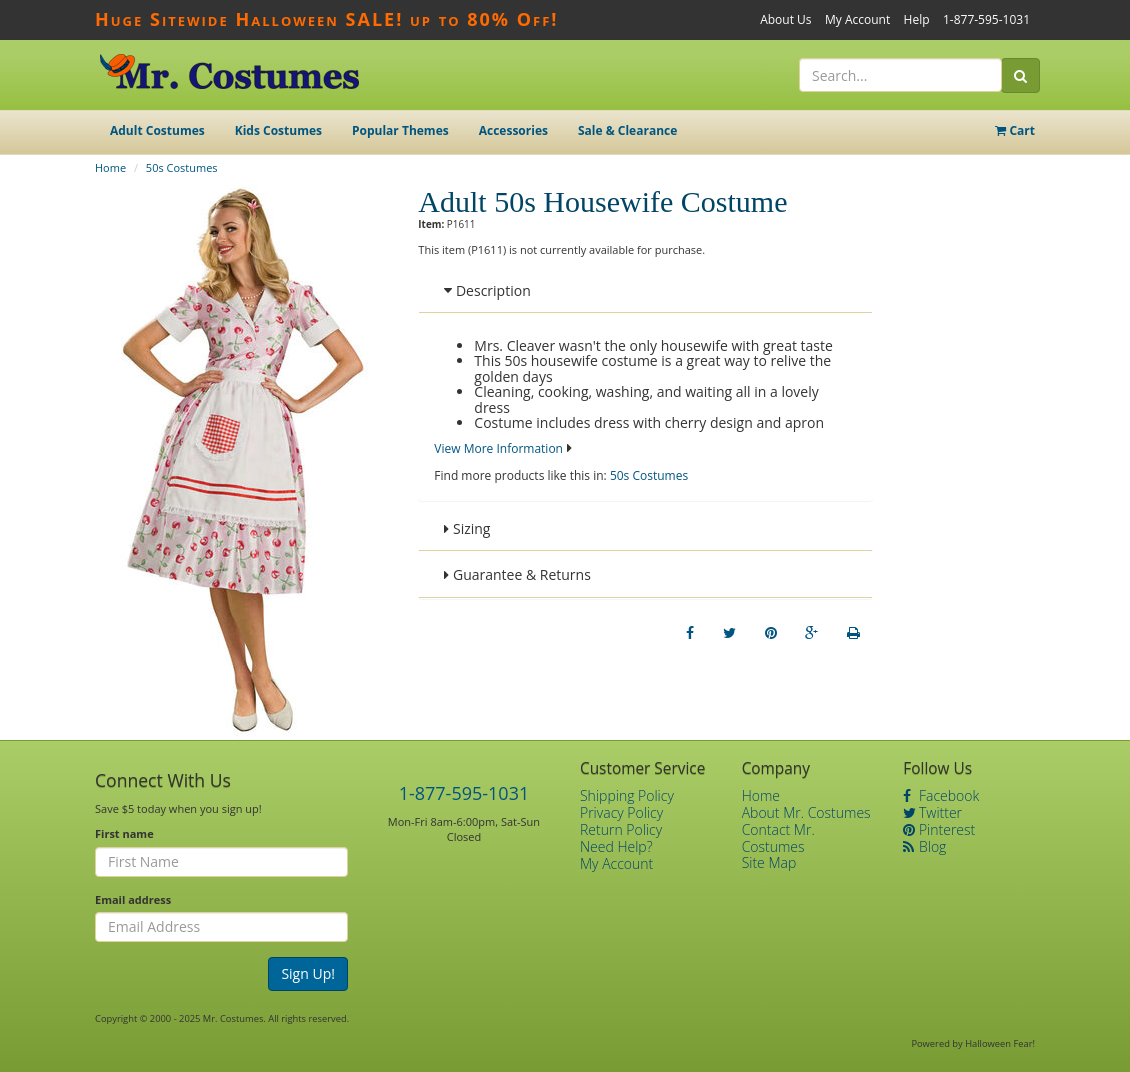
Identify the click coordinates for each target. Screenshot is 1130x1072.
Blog (924, 846)
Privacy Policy (621, 812)
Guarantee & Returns (517, 574)
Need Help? (616, 846)
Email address (133, 899)
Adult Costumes (157, 130)
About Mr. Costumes (806, 812)
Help (917, 19)
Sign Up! (308, 973)
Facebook (941, 795)
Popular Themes (400, 130)
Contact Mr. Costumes (778, 838)
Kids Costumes (278, 130)
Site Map (769, 862)
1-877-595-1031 (986, 19)
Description (487, 290)
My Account (857, 19)
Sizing (467, 528)
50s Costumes (182, 167)
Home (110, 167)
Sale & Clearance (627, 130)
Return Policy (621, 829)
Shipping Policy (627, 795)
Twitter (932, 812)
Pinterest (939, 829)
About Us (785, 19)
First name (124, 833)
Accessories (513, 130)
